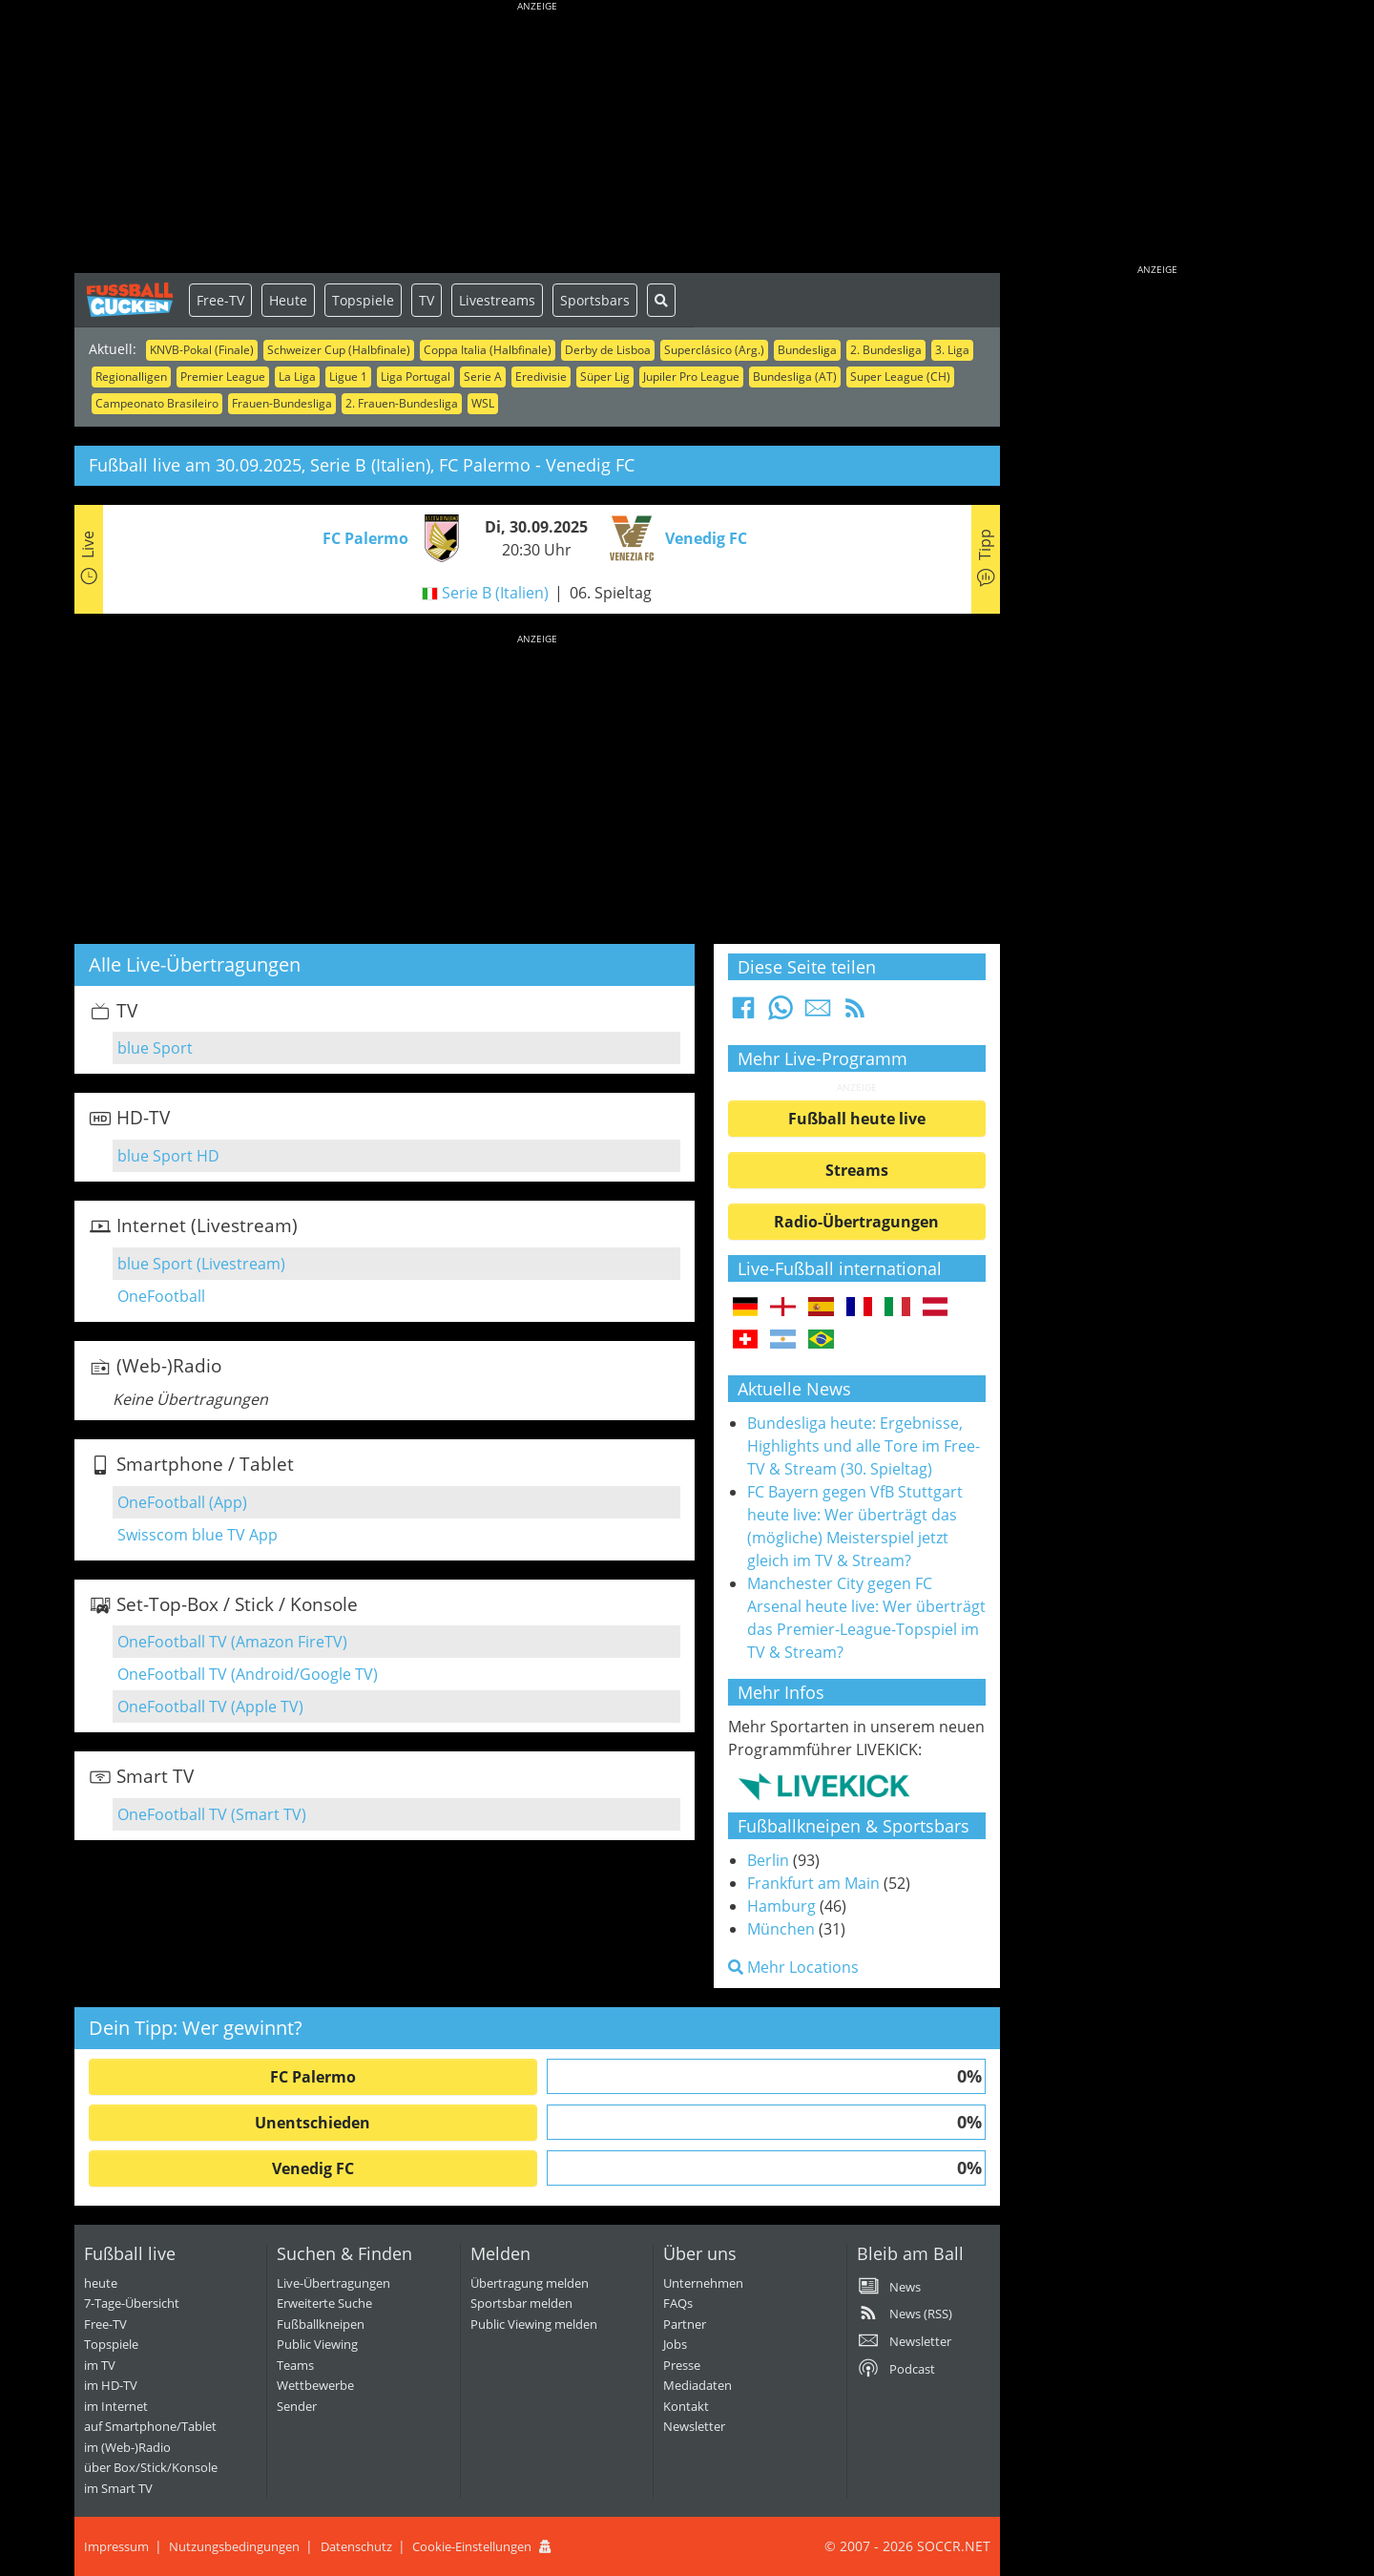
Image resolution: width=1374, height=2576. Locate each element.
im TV (99, 2365)
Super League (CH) (900, 376)
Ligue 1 (348, 376)
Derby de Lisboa (608, 350)
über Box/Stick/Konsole (151, 2467)
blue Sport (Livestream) (201, 1263)
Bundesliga (807, 350)
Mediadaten (697, 2385)
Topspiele (363, 300)
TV (426, 300)
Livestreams (497, 300)
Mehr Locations (793, 1967)
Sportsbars (595, 300)
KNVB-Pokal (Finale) (202, 350)
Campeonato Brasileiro (157, 403)
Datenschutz (356, 2546)
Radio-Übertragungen (856, 1221)
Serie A (483, 376)
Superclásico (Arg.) (714, 350)
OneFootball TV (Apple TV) (210, 1706)
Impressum (116, 2546)
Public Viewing (317, 2344)
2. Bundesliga (886, 350)
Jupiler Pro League (691, 376)
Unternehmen (703, 2283)
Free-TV (220, 300)
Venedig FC (313, 2168)
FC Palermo (313, 2076)
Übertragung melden (529, 2283)
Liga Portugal (415, 376)
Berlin (768, 1860)
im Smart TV (118, 2488)
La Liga (297, 376)
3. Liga (952, 350)
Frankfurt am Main (813, 1883)
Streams (856, 1170)
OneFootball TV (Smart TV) (211, 1814)
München (781, 1928)
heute (100, 2283)
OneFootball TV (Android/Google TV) (247, 1674)
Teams (295, 2365)
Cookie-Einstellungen (471, 2546)
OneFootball (161, 1296)
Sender (297, 2406)
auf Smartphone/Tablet (150, 2426)
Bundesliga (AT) (795, 376)
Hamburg (781, 1905)
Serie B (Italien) (495, 592)
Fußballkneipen (320, 2324)
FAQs (678, 2303)
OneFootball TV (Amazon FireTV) (232, 1641)
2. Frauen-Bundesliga (401, 403)
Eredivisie (541, 376)
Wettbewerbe (315, 2385)
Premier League (222, 376)
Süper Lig (605, 376)
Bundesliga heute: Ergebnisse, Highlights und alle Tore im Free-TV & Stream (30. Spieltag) (863, 1446)
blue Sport (155, 1047)
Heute (288, 300)
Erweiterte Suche (324, 2303)
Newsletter (694, 2426)
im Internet (116, 2406)
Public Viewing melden (533, 2324)
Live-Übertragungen (333, 2283)
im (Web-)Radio (127, 2447)
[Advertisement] (537, 138)
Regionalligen (131, 376)
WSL (482, 403)
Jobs (675, 2344)
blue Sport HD (168, 1155)
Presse (681, 2365)
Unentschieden (312, 2122)
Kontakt (686, 2406)
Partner (684, 2324)
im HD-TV (110, 2385)
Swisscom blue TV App (197, 1534)
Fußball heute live (857, 1118)
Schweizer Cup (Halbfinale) (338, 350)
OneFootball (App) (182, 1502)
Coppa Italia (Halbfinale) (488, 350)
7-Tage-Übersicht (131, 2303)
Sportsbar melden (521, 2303)
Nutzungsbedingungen (234, 2546)
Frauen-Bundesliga (282, 403)
